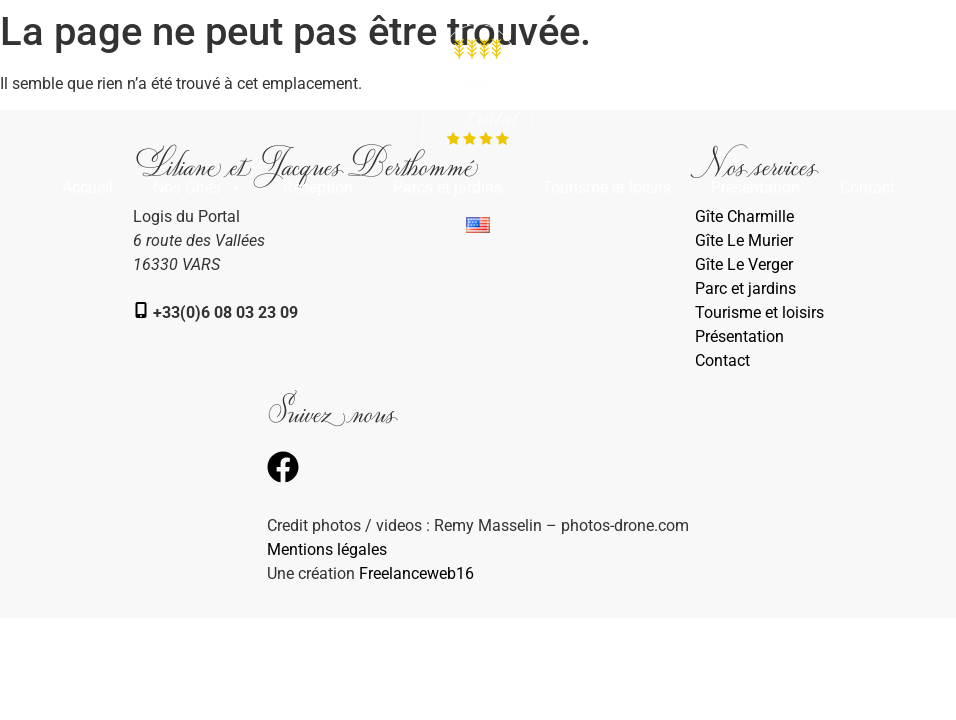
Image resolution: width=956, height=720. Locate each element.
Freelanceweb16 (416, 573)
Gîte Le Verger (744, 264)
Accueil (87, 187)
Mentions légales (327, 549)
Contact (867, 187)
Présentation (755, 187)
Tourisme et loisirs (606, 187)
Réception (318, 187)
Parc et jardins (745, 288)
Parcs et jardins (447, 187)
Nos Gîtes (198, 188)
